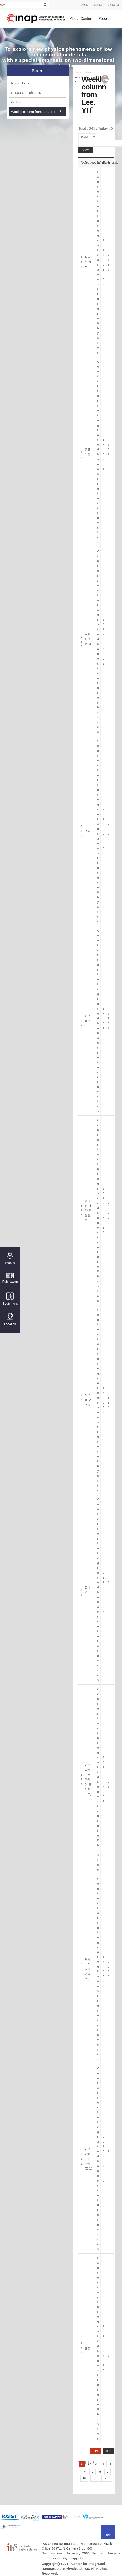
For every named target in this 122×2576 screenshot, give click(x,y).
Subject (91, 162)
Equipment (9, 1299)
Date (106, 162)
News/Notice (20, 83)
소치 (87, 831)
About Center (80, 18)
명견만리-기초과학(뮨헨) (88, 2158)
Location (10, 1319)
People (104, 18)
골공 (87, 2348)
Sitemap (97, 4)
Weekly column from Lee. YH (33, 112)
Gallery (16, 102)
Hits (111, 162)
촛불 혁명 (87, 452)
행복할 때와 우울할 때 (88, 1210)
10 (84, 2478)
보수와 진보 (88, 262)
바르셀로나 (87, 1021)
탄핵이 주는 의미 (88, 642)
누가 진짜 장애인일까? (87, 1969)
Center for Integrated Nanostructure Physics (36, 18)
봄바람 (87, 1590)
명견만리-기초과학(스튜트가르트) (88, 1779)
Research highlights (26, 92)
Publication (10, 1277)
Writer (102, 162)
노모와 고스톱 (88, 1400)
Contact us (113, 4)
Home (84, 4)
